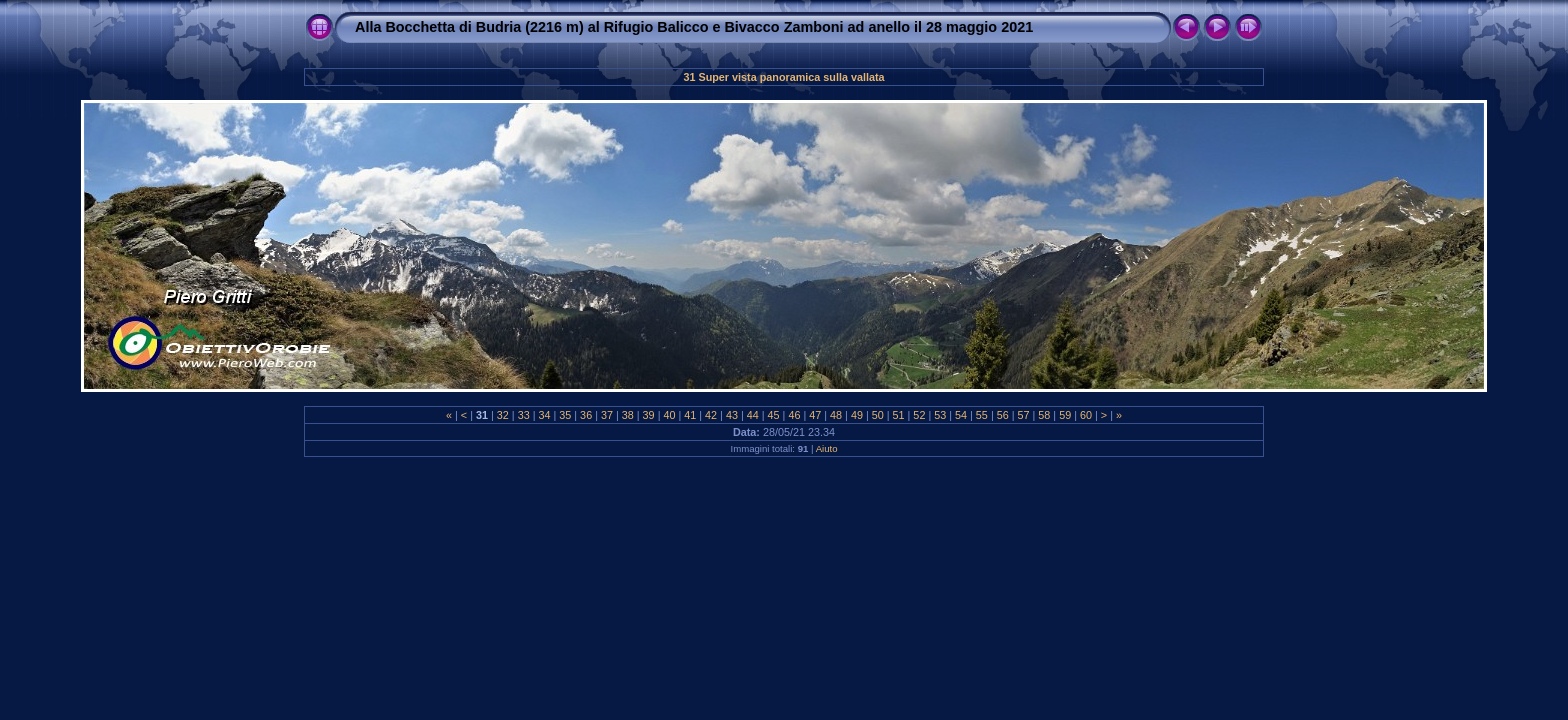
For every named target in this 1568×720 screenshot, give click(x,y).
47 (815, 415)
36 (586, 415)
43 (732, 415)
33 (524, 415)
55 (982, 415)
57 (1024, 415)
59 (1065, 415)
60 (1086, 415)
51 (899, 415)
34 (544, 415)
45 (774, 415)
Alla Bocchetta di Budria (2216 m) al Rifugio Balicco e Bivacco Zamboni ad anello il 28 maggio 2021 (694, 27)
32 (503, 415)
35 (565, 415)
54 (961, 415)
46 (794, 415)
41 (690, 415)
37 (607, 415)
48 (836, 415)
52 (919, 415)
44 (753, 415)
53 (940, 415)
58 (1044, 415)
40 (669, 415)
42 (711, 415)
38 (628, 415)
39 (649, 415)
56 (1003, 415)
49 (857, 415)
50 (878, 415)
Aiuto (827, 448)
